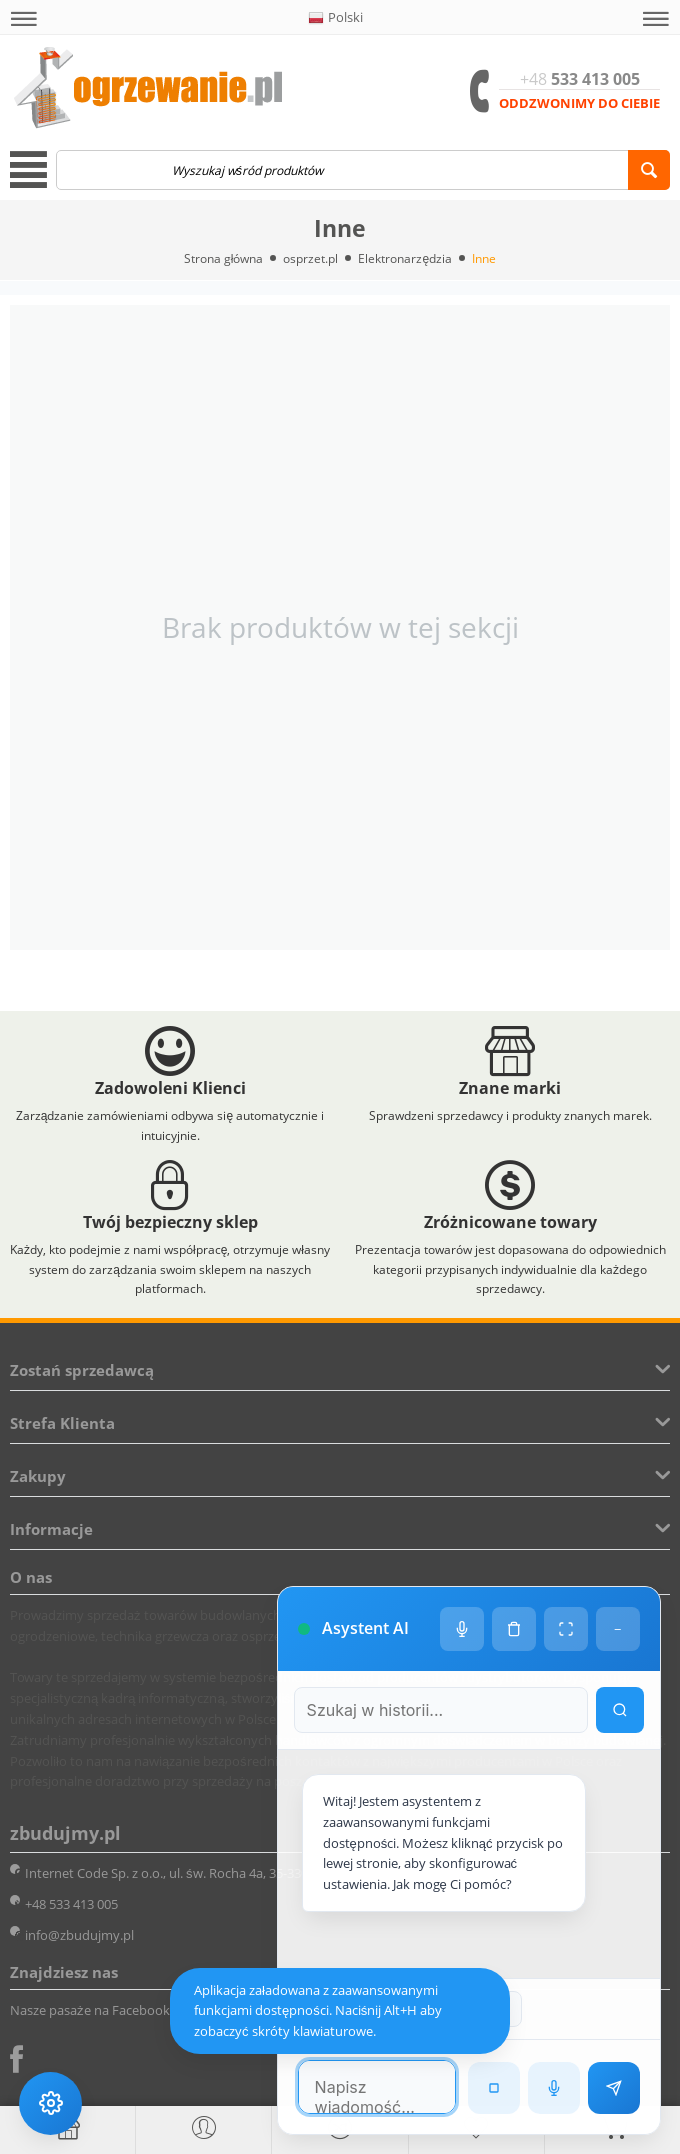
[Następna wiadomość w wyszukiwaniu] (486, 2008)
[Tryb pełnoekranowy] (565, 1577)
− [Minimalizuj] (617, 1577)
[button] (24, 19)
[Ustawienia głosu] (461, 1577)
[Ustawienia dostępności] (52, 2102)
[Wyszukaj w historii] (619, 1658)
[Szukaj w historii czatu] (422, 1658)
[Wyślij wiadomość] (613, 2087)
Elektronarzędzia (405, 258)
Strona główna (224, 258)
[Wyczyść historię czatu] (513, 1577)
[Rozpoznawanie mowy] (553, 2087)
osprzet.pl (310, 258)
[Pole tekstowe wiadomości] (358, 2086)
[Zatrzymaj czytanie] (493, 2087)
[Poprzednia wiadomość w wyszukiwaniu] (415, 2008)
